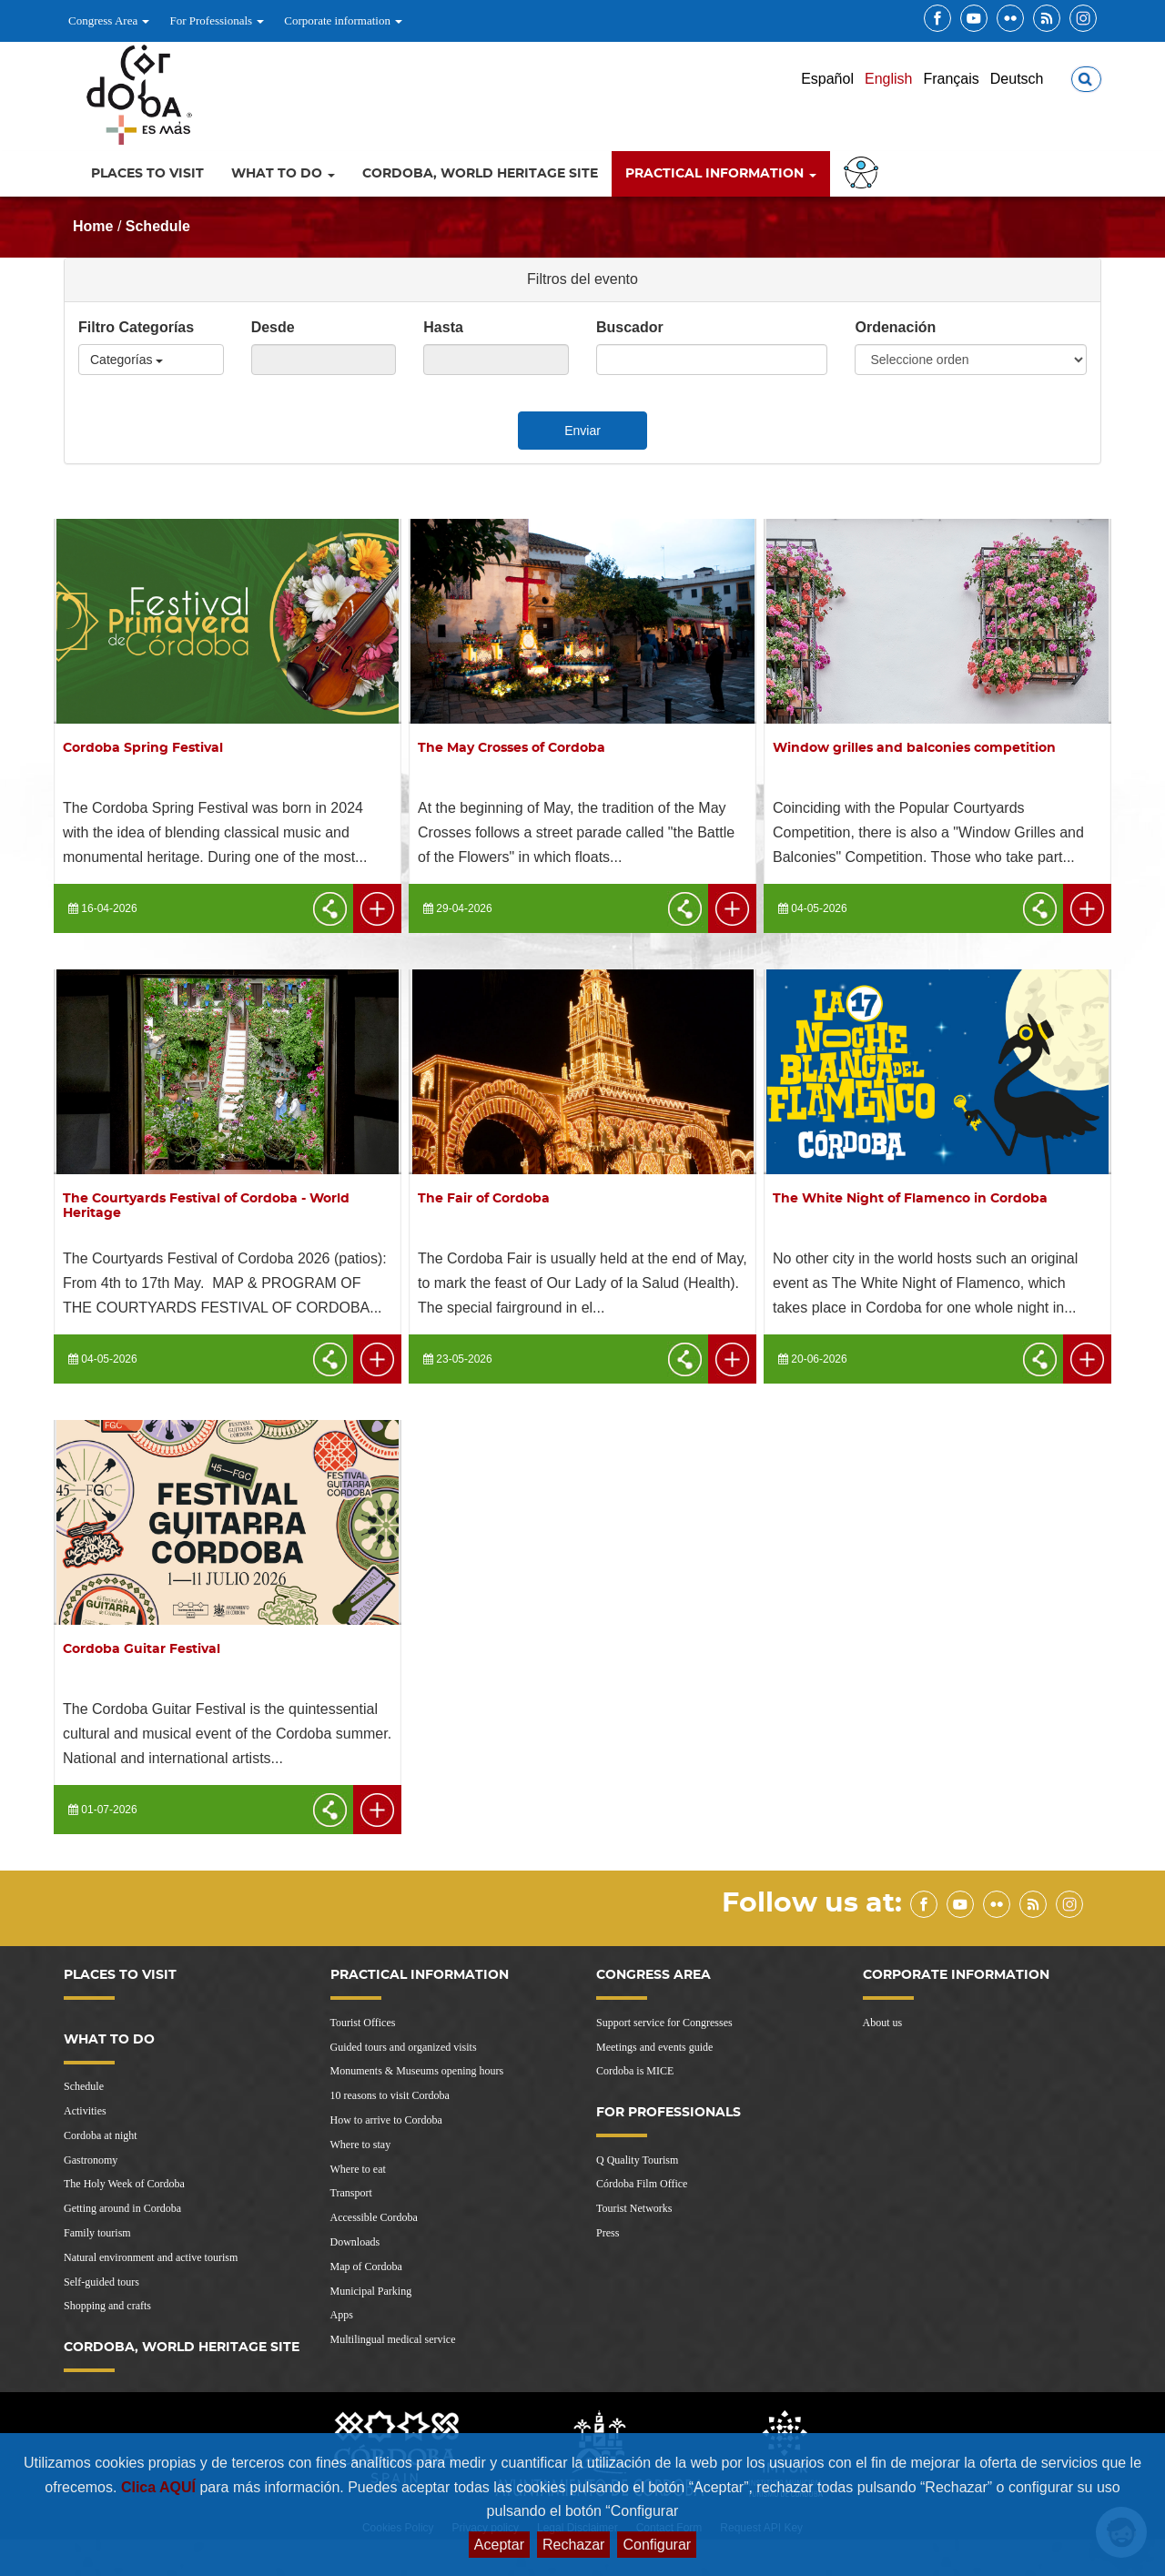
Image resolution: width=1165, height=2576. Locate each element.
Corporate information (343, 20)
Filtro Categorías (136, 327)
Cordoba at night (100, 2135)
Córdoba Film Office (641, 2183)
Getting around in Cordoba (122, 2208)
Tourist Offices (363, 2022)
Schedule (158, 226)
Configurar (657, 2544)
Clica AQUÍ (160, 2487)
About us (883, 2022)
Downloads (355, 2242)
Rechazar (573, 2544)
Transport (351, 2192)
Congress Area (108, 20)
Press (607, 2232)
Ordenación (895, 327)
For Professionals (216, 20)
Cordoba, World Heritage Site (480, 173)
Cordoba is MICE (635, 2070)
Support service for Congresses (664, 2022)
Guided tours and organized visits (403, 2047)
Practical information (720, 173)
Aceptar (499, 2544)
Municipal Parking (371, 2291)
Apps (341, 2314)
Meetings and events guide (654, 2047)
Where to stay (360, 2144)
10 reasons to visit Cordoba (390, 2095)
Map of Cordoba (366, 2266)
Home (93, 226)
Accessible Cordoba (374, 2217)
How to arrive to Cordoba (386, 2120)
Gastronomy (90, 2160)
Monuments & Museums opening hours (417, 2070)
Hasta (443, 327)
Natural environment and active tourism (151, 2257)
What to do (283, 173)
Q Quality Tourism (637, 2160)
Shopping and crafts (107, 2305)
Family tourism (97, 2232)
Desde (273, 327)
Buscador (630, 327)
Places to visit (147, 173)
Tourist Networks (634, 2208)
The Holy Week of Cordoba (124, 2183)
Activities (85, 2110)
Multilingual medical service (393, 2339)
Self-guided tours (101, 2282)
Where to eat (358, 2169)
